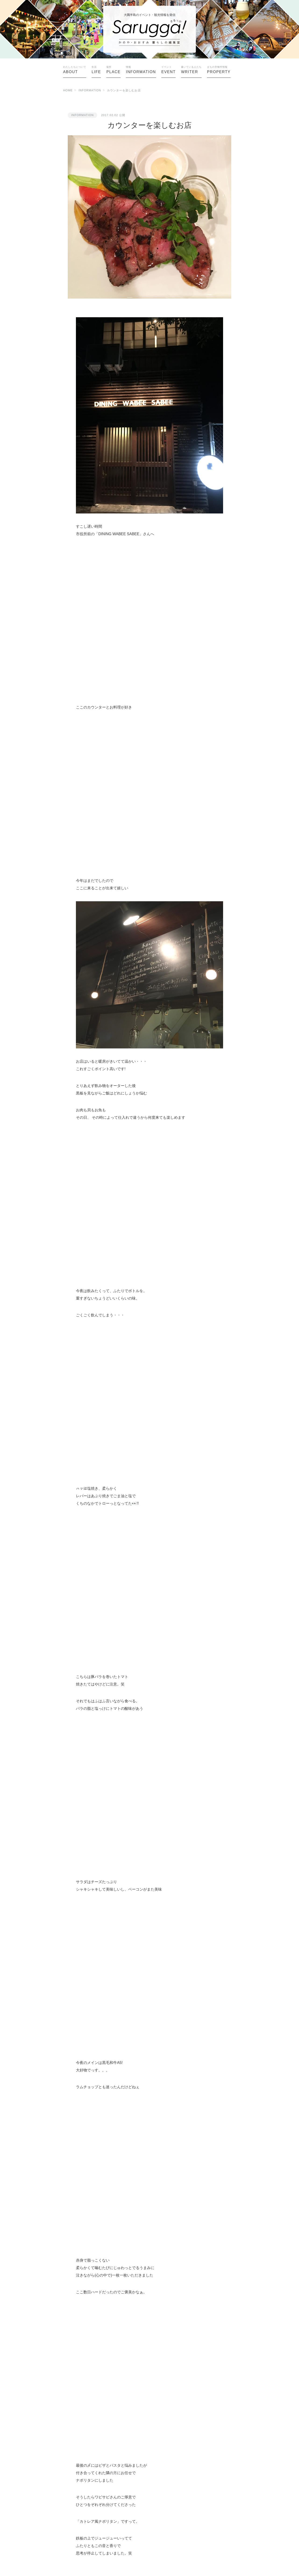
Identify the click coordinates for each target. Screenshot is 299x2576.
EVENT (168, 69)
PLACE (113, 69)
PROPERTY (219, 69)
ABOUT (74, 69)
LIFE (96, 69)
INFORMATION (141, 69)
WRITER (191, 69)
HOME (68, 90)
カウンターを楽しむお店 (124, 90)
